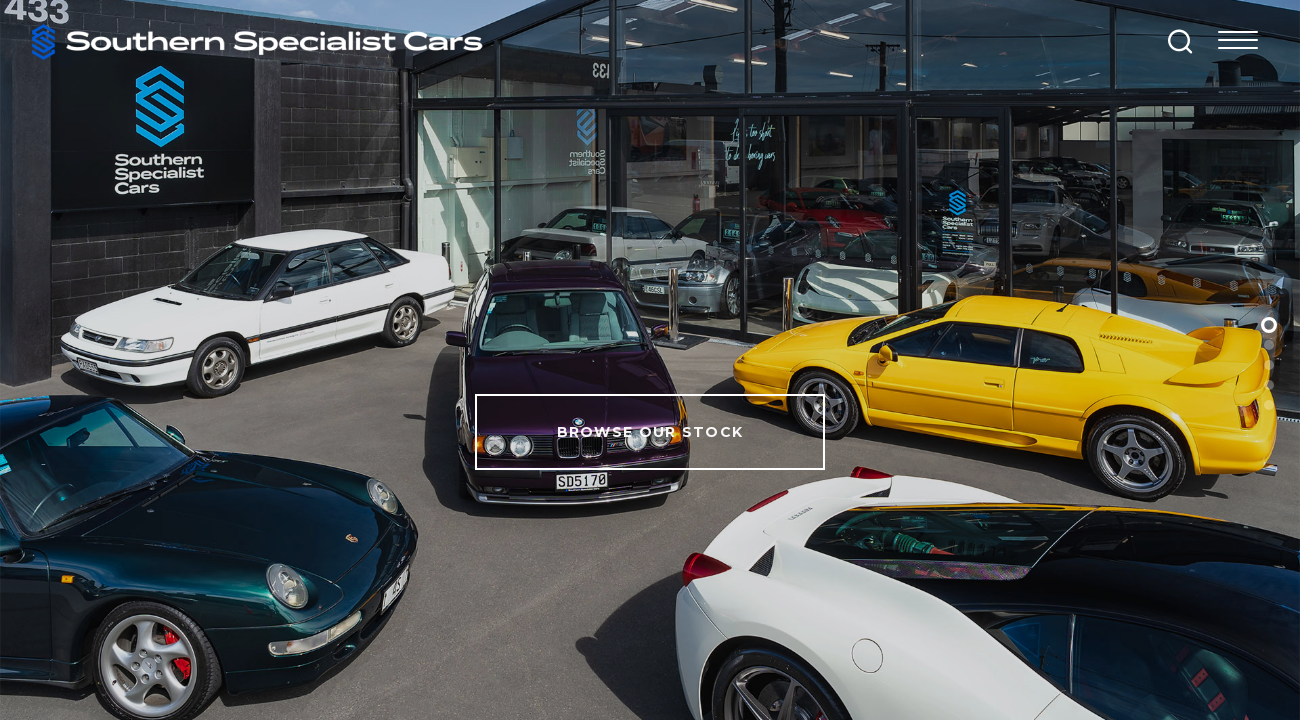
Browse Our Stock (650, 432)
